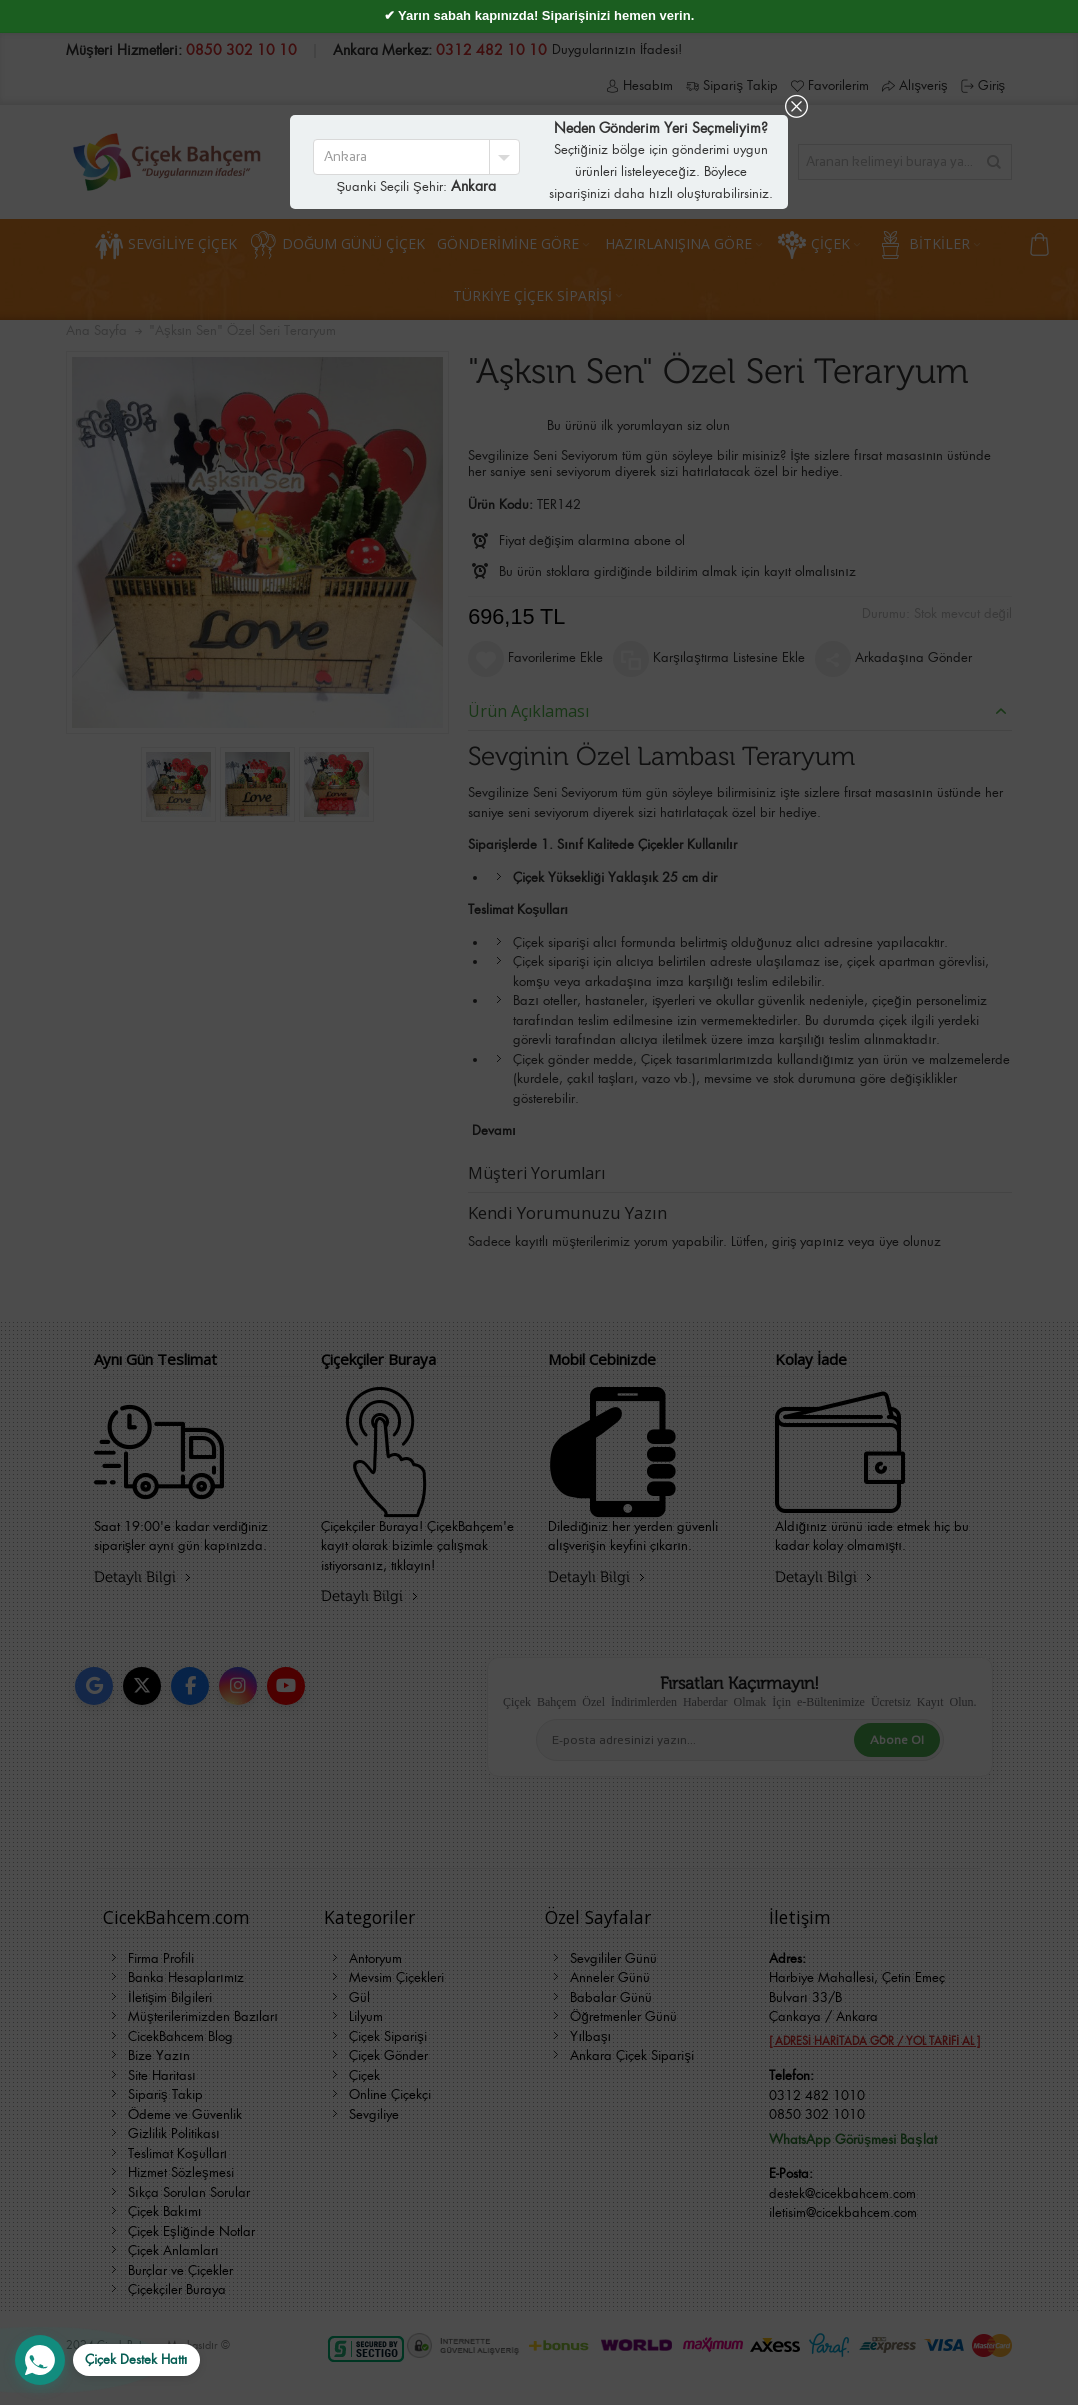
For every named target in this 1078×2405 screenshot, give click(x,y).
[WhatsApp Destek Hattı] (107, 2360)
